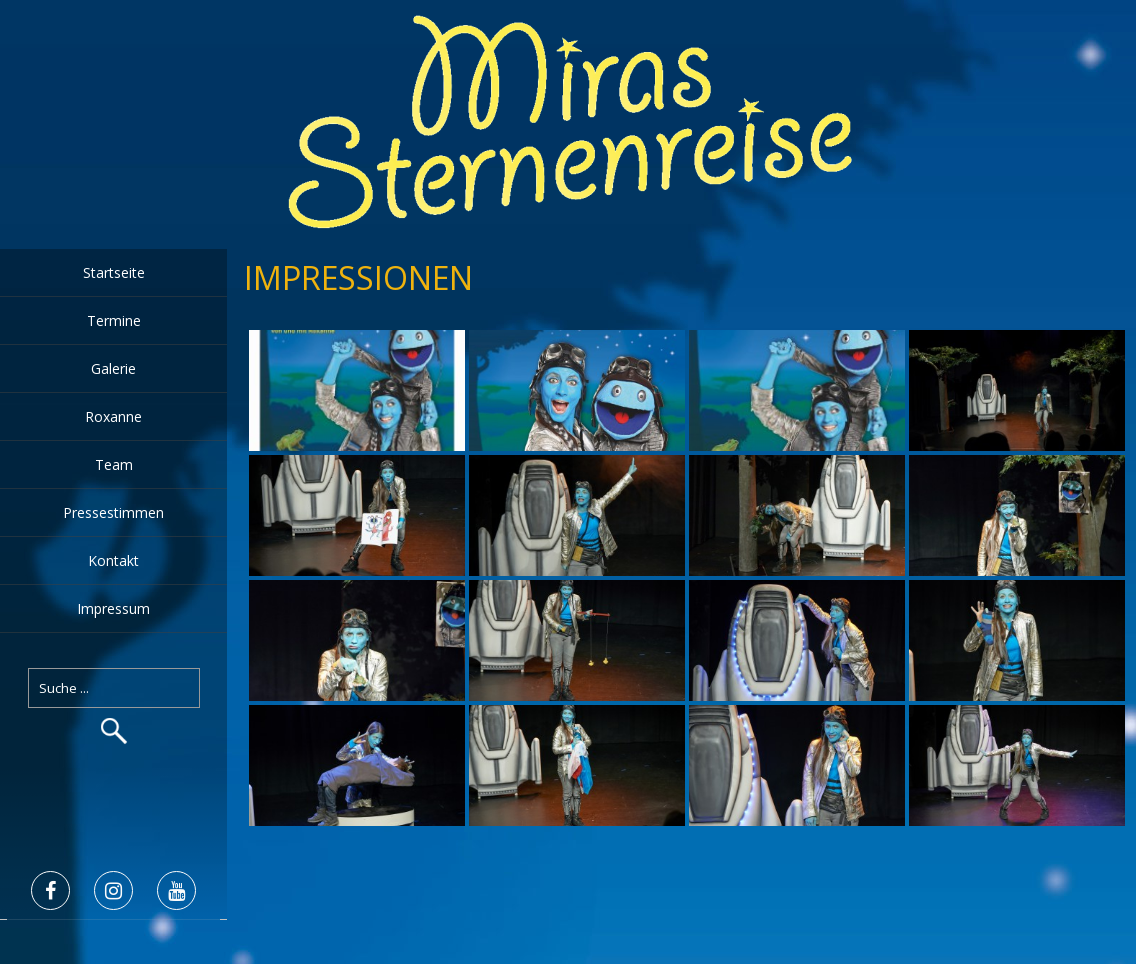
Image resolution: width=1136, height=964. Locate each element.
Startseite (114, 272)
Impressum (113, 608)
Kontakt (113, 560)
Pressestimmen (113, 512)
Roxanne (113, 416)
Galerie (113, 368)
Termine (114, 320)
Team (114, 464)
